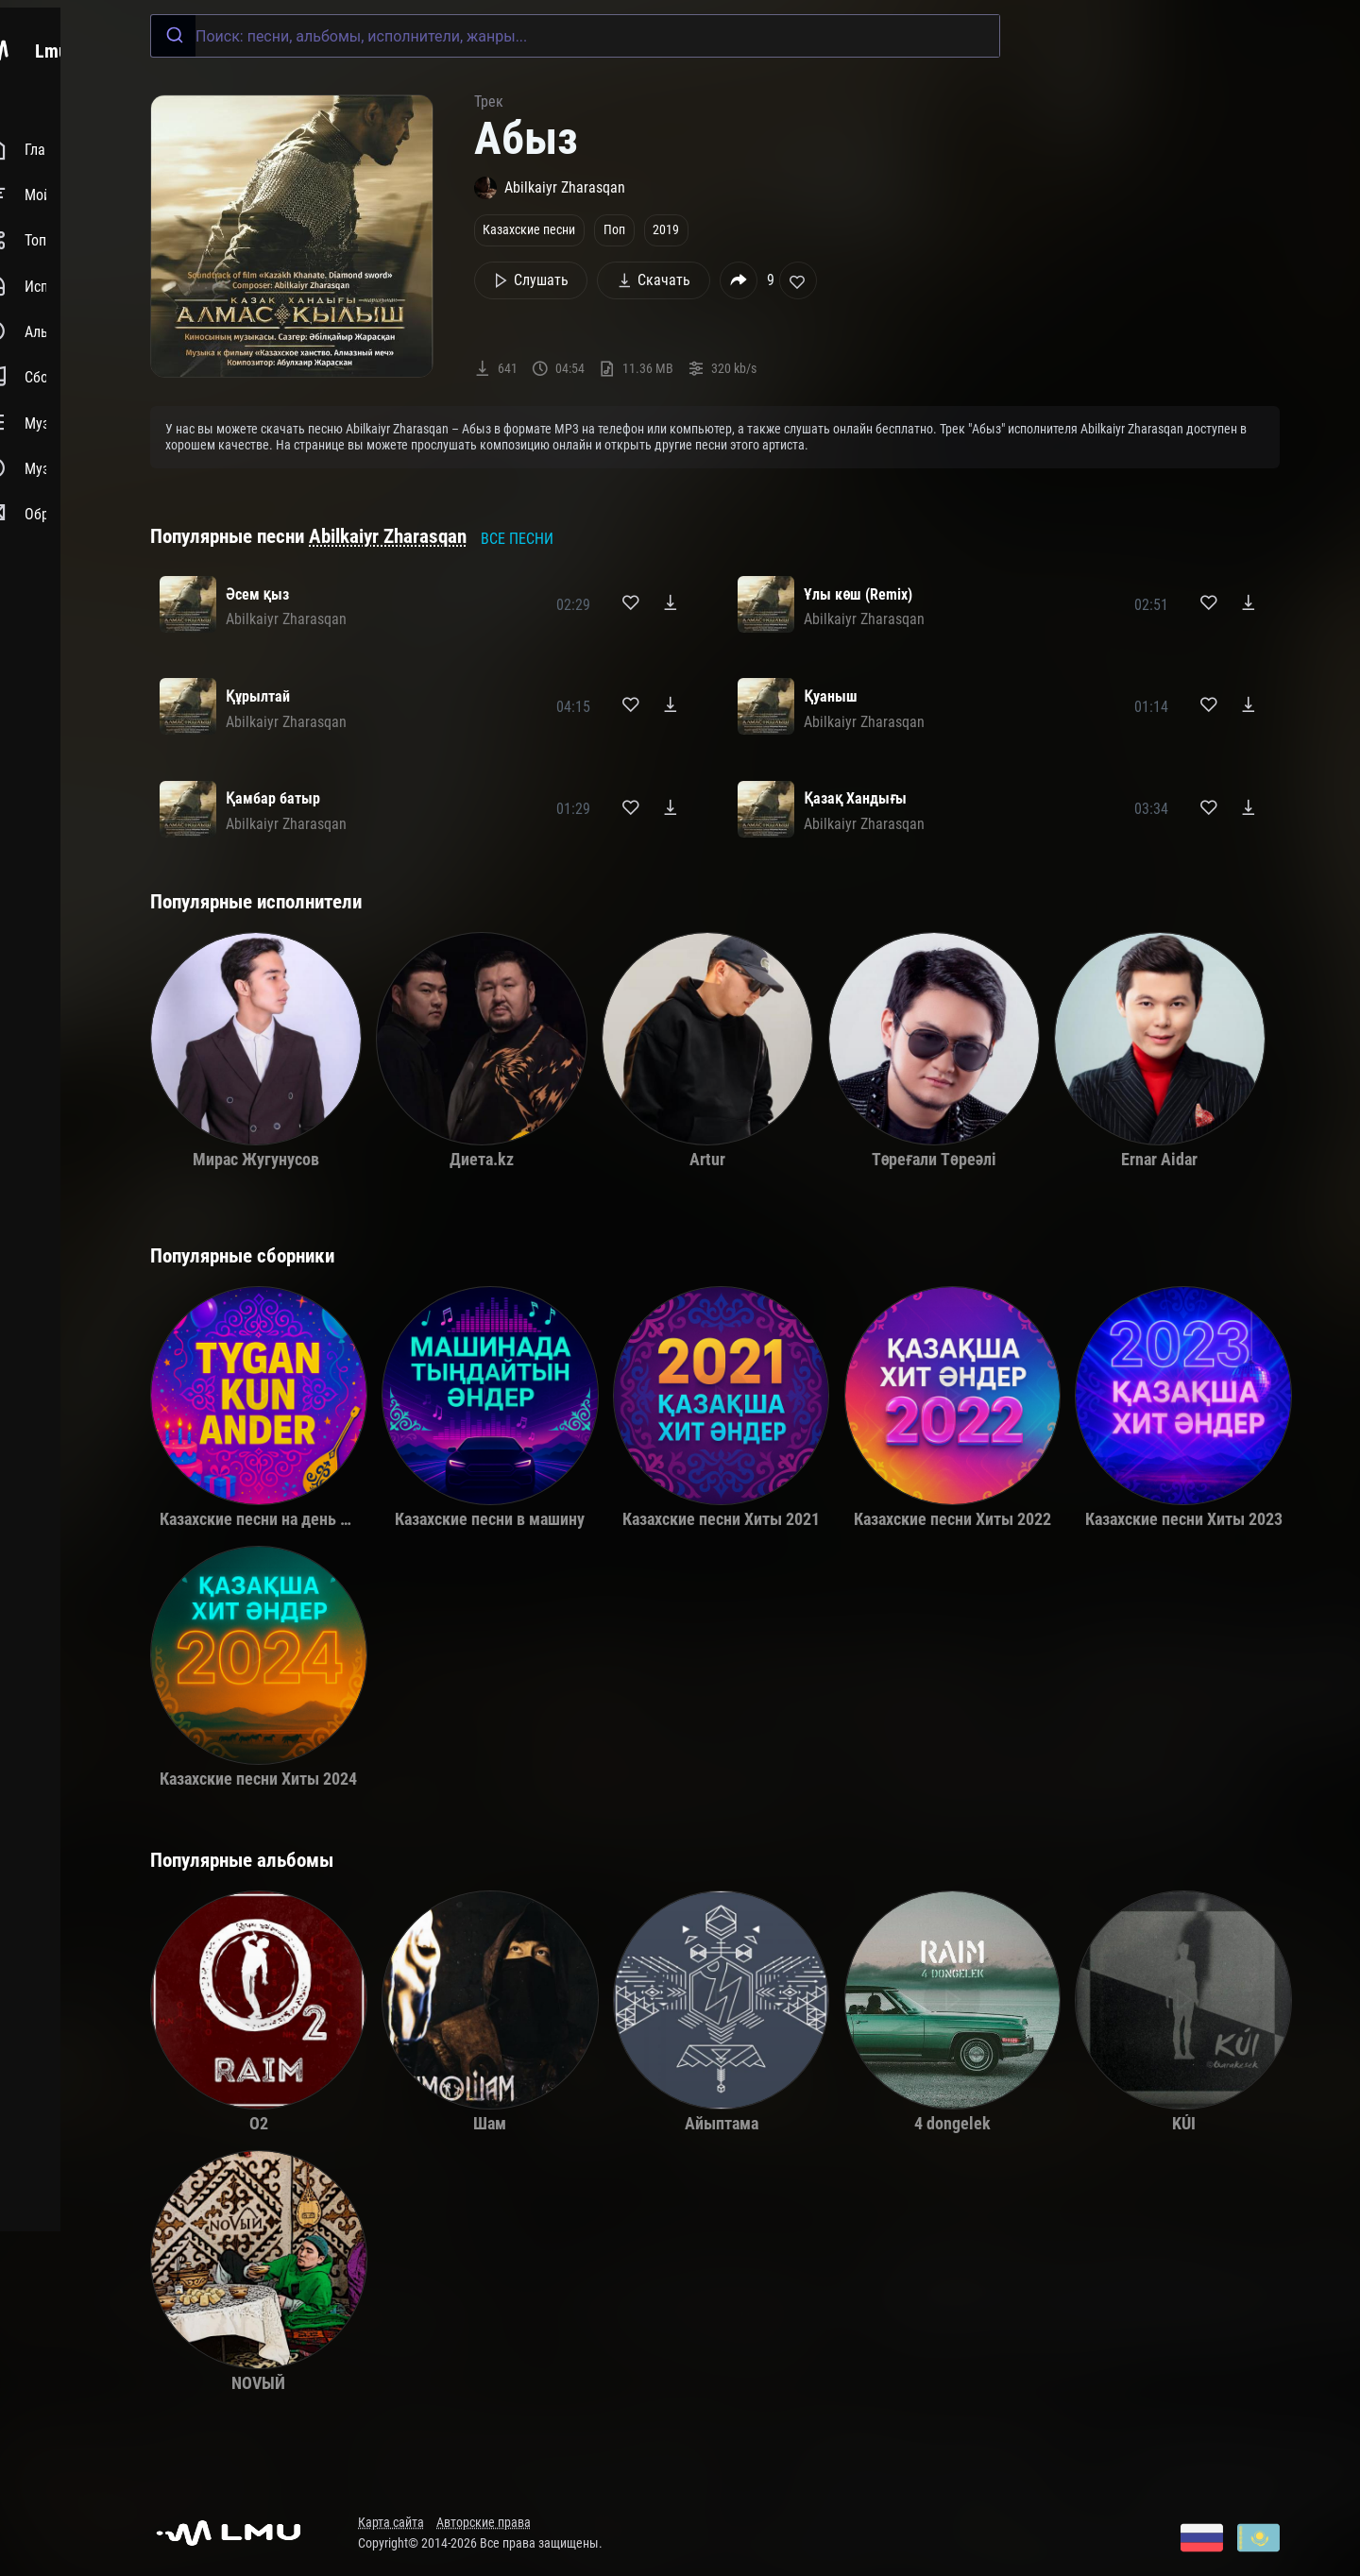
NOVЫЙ (258, 2383)
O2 (258, 2123)
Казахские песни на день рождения (287, 1519)
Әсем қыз (257, 594)
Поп (614, 230)
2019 (666, 230)
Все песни (517, 539)
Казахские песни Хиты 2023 (1184, 1519)
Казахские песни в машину (490, 1519)
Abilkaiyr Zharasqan (388, 536)
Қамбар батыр (273, 798)
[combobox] (575, 36)
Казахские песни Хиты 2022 (952, 1519)
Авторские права (483, 2523)
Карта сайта (391, 2523)
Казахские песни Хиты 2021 (721, 1519)
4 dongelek (952, 2123)
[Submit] (173, 36)
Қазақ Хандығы (855, 798)
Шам (489, 2123)
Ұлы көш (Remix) (858, 594)
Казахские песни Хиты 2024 (258, 1779)
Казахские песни (529, 230)
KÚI (1184, 2123)
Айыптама (721, 2123)
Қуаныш (831, 696)
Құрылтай (258, 696)
